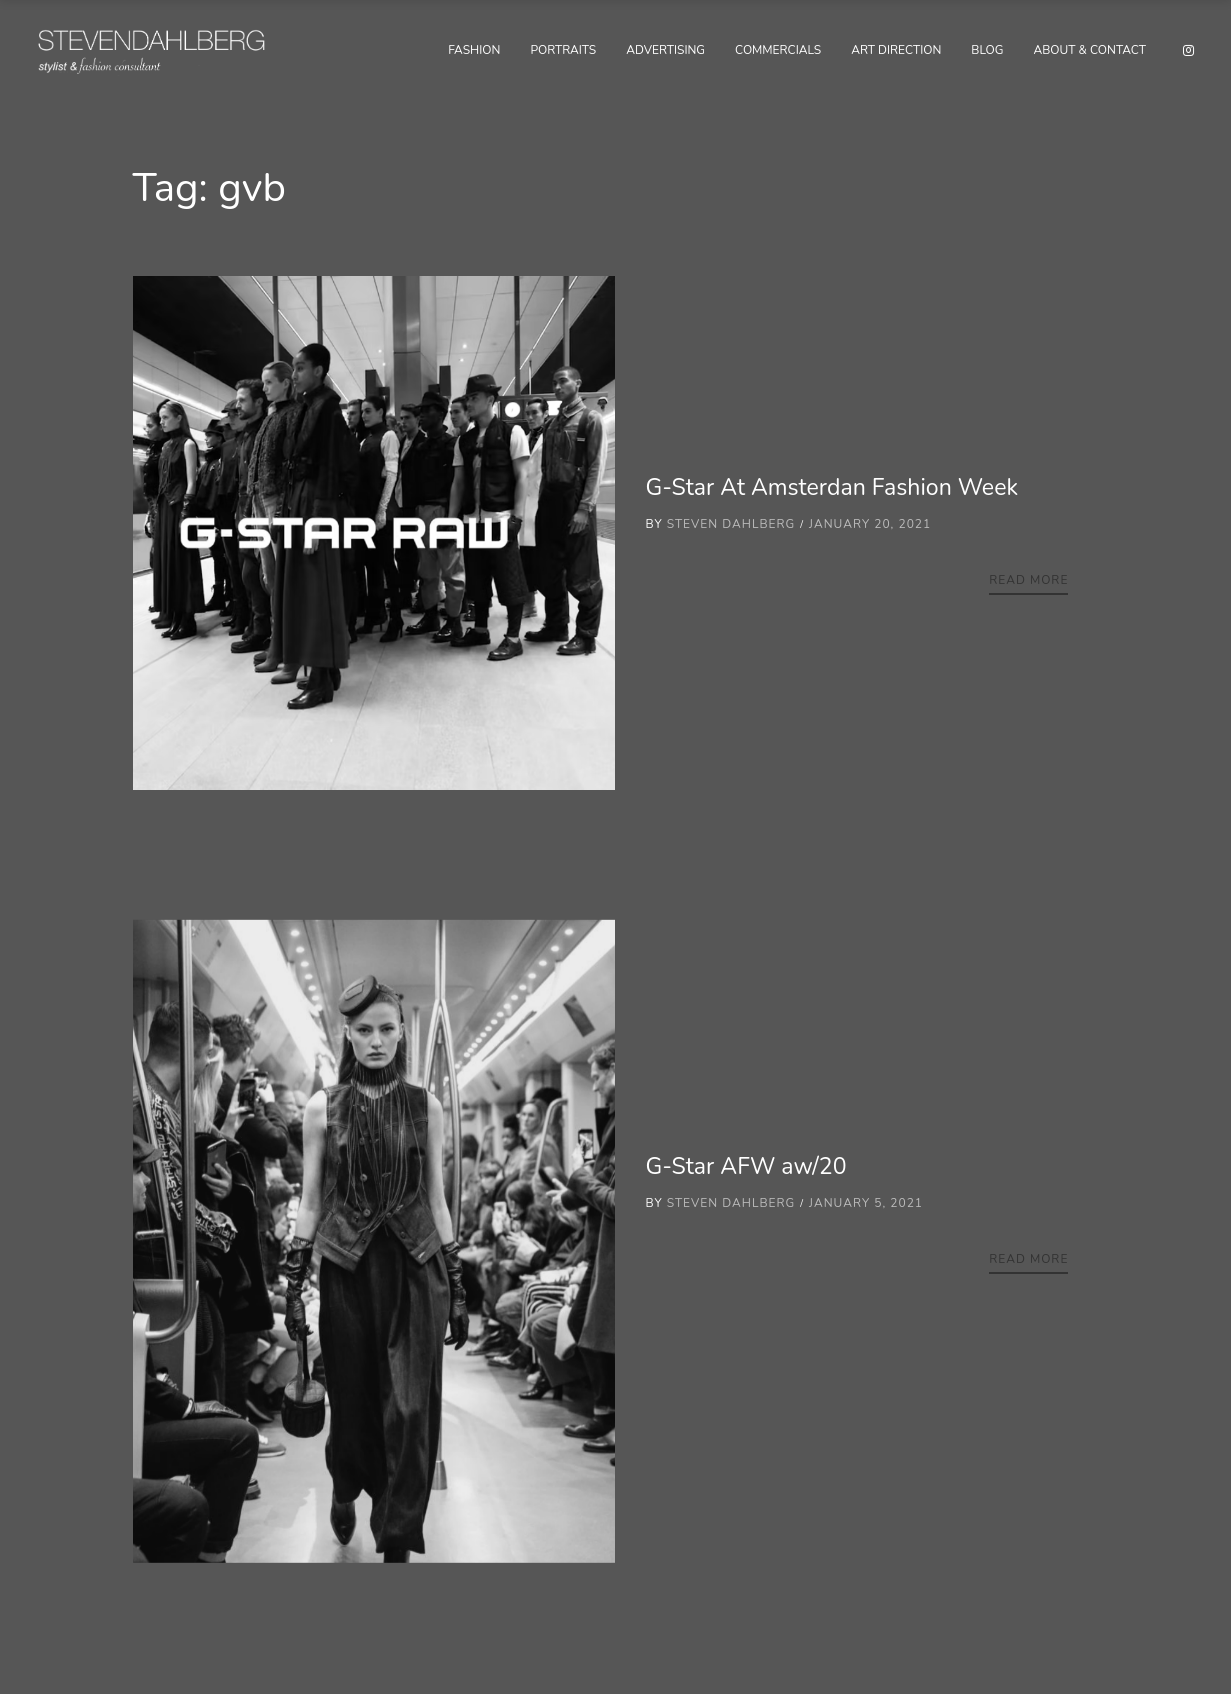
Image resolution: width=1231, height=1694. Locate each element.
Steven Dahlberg (731, 524)
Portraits (563, 50)
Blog (987, 50)
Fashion (474, 50)
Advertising (665, 50)
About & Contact (1089, 50)
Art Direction (896, 50)
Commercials (778, 50)
